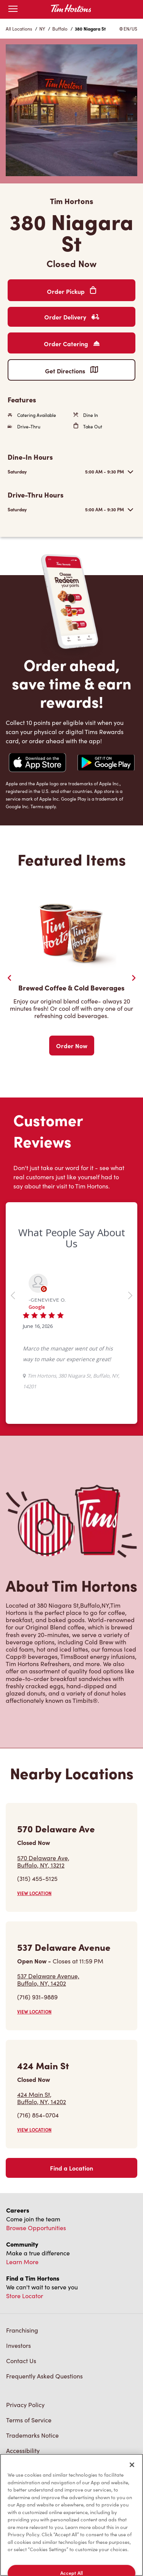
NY (42, 29)
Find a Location (71, 2168)
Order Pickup (71, 290)
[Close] (132, 2464)
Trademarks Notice (32, 2435)
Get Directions (71, 370)
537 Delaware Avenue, (48, 1979)
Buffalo (59, 29)
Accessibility (23, 2450)
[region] (71, 2515)
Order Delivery (71, 317)
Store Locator (24, 2296)
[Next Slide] (133, 978)
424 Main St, (41, 2098)
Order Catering (72, 343)
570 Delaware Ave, (43, 1861)
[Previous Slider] (9, 978)
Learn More (22, 2262)
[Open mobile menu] (13, 9)
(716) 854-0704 (38, 2115)
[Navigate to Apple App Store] (37, 763)
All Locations (19, 29)
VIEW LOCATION (34, 1893)
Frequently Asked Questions (44, 2376)
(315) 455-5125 (37, 1878)
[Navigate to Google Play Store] (106, 763)
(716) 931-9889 (37, 1997)
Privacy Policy (25, 2405)
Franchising (22, 2330)
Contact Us (21, 2361)
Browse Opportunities (36, 2228)
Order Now (71, 1045)
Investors (18, 2345)
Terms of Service (28, 2420)
